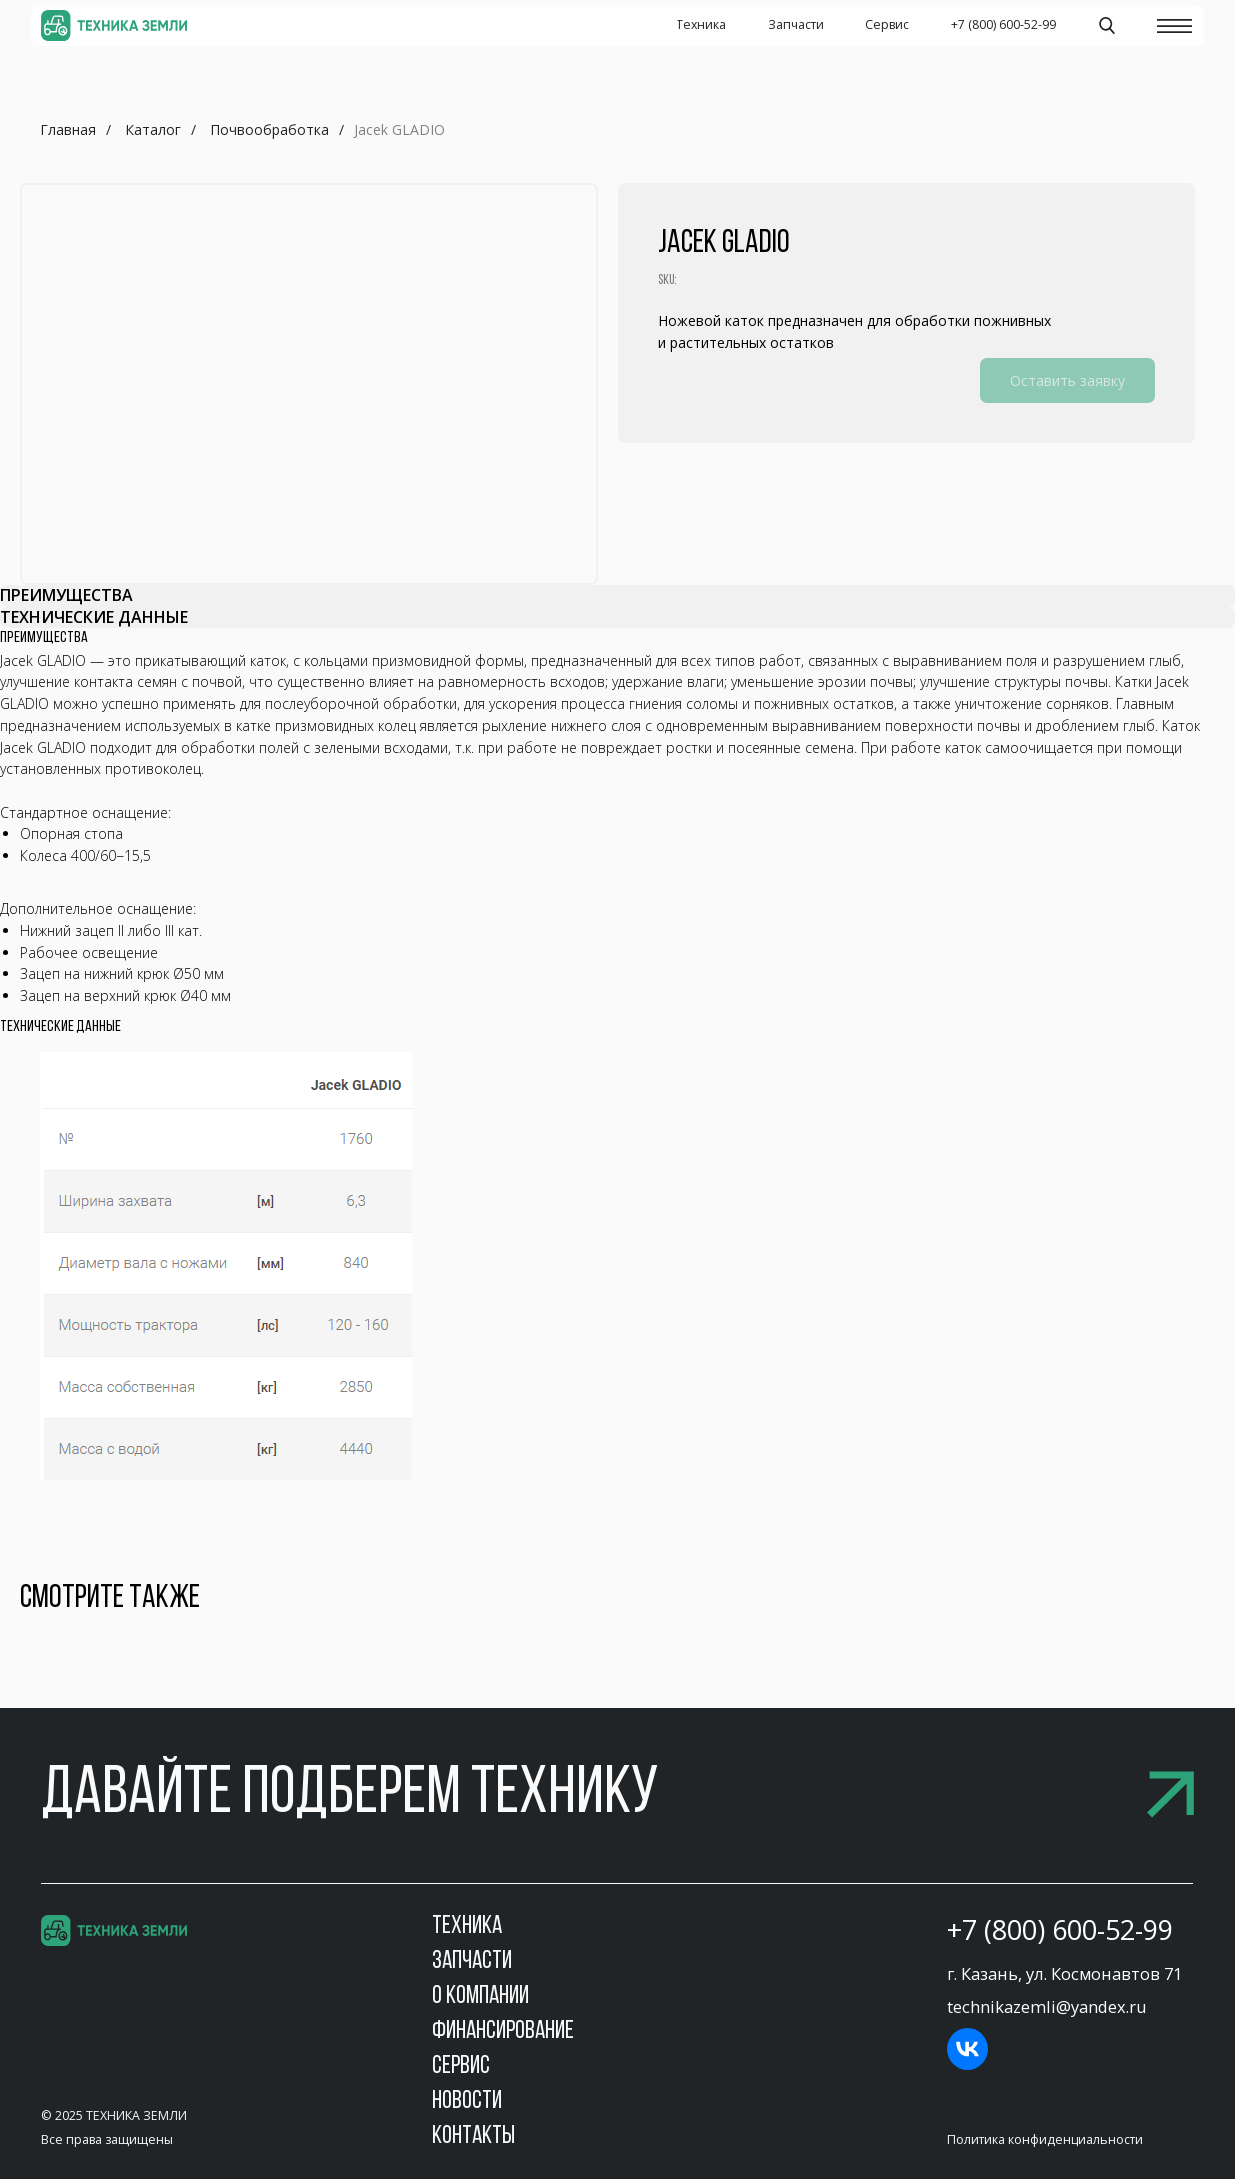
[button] (617, 1796)
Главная (68, 129)
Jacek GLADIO (399, 129)
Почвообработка (269, 129)
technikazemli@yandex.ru (1047, 2006)
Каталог (153, 129)
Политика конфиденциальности (1045, 2139)
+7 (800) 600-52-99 (1060, 1929)
